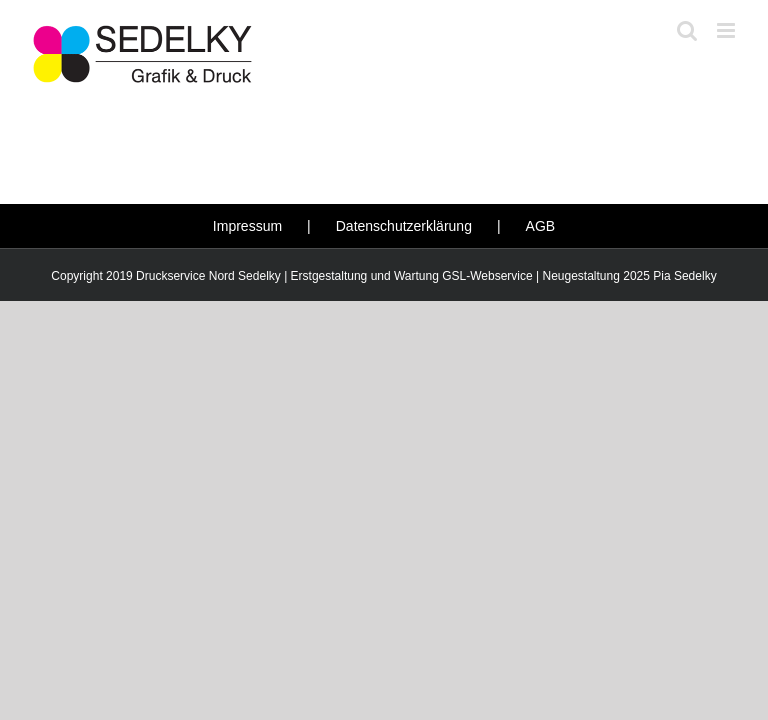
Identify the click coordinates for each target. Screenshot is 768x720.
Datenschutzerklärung (404, 226)
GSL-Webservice (487, 276)
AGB (541, 226)
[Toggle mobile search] (687, 30)
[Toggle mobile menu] (727, 30)
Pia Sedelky (684, 276)
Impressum (247, 226)
